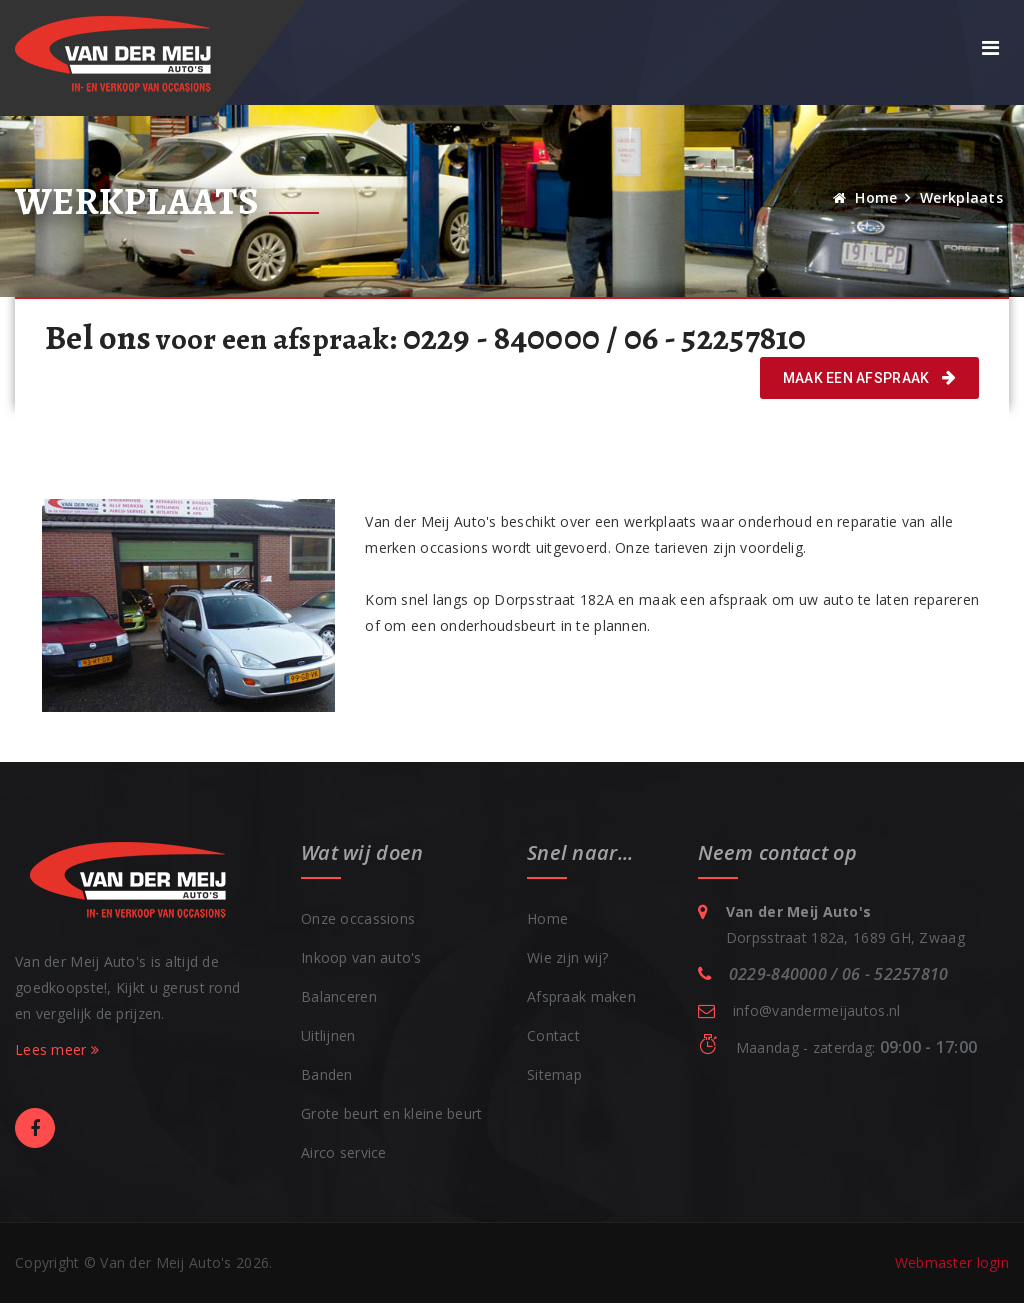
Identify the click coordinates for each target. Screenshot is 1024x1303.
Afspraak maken (581, 996)
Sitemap (554, 1074)
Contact (553, 1035)
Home (865, 197)
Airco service (344, 1152)
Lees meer (57, 1049)
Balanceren (339, 996)
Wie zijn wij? (568, 957)
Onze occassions (358, 918)
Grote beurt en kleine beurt (392, 1113)
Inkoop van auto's (361, 957)
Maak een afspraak (869, 378)
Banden (327, 1074)
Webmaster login (952, 1262)
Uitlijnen (328, 1035)
